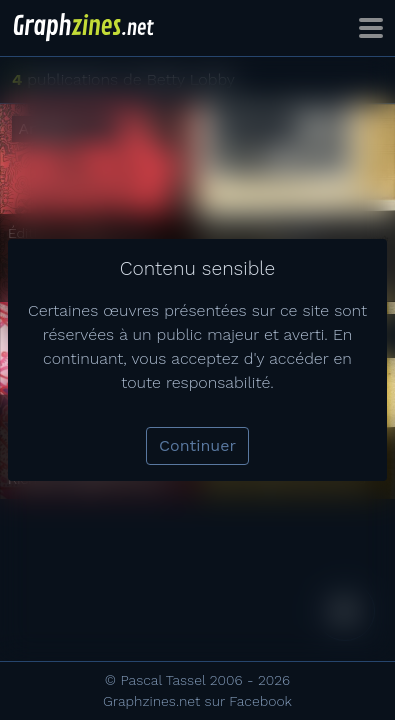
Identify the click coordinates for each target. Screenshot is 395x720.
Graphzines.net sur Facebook (197, 701)
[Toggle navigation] (371, 28)
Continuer (197, 445)
